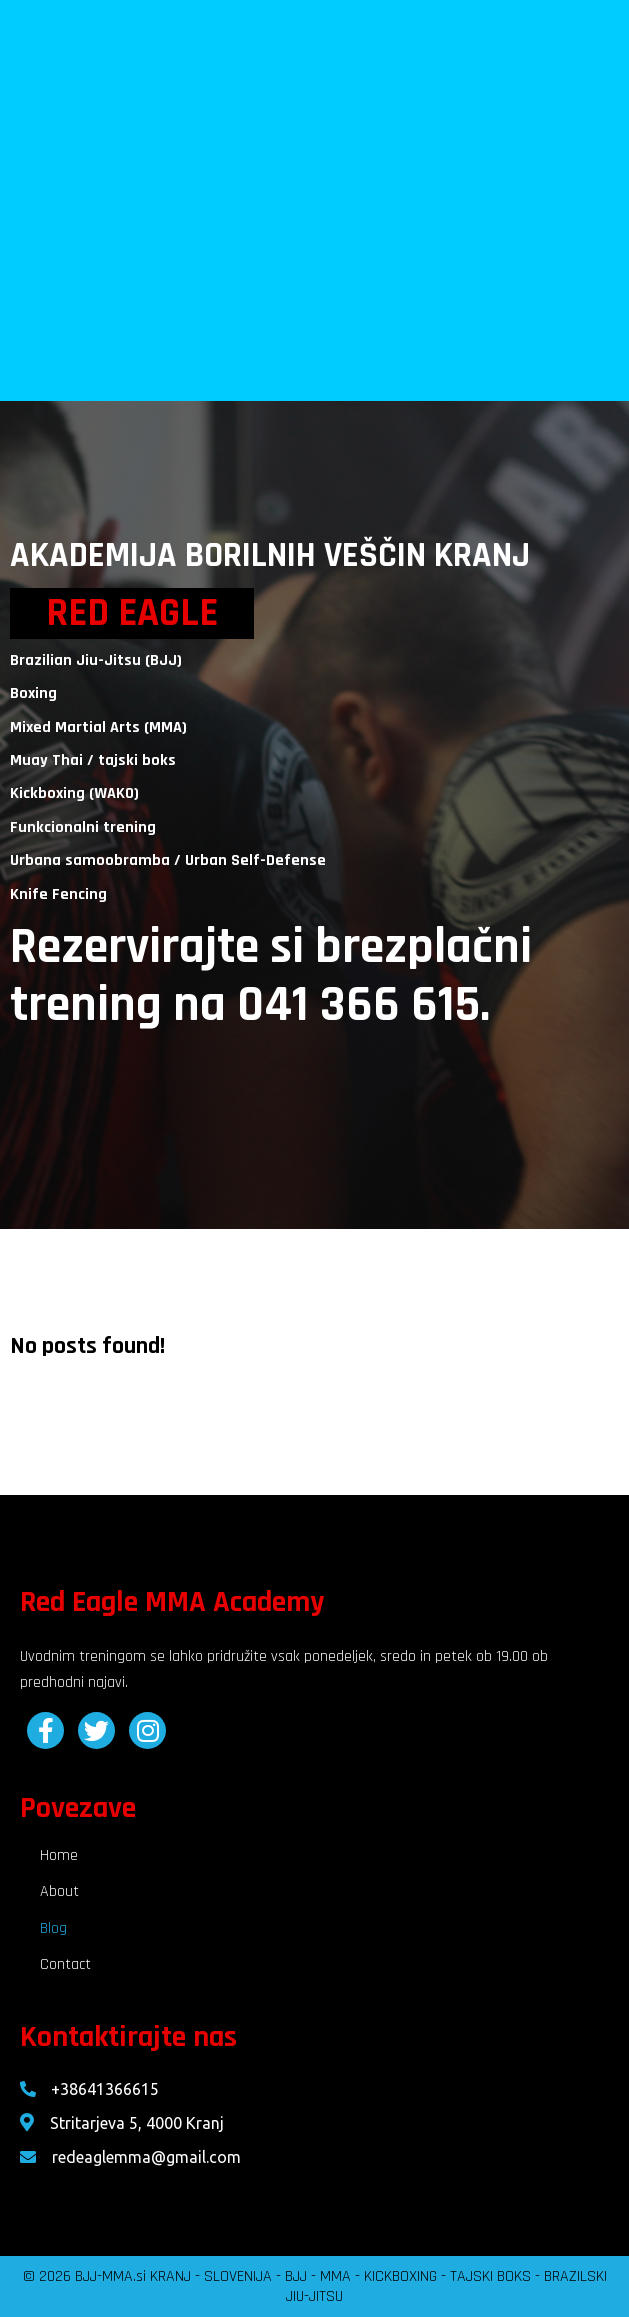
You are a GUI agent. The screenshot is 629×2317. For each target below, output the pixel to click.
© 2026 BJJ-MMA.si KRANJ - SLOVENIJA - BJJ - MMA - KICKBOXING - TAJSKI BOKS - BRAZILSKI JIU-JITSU (315, 2286)
